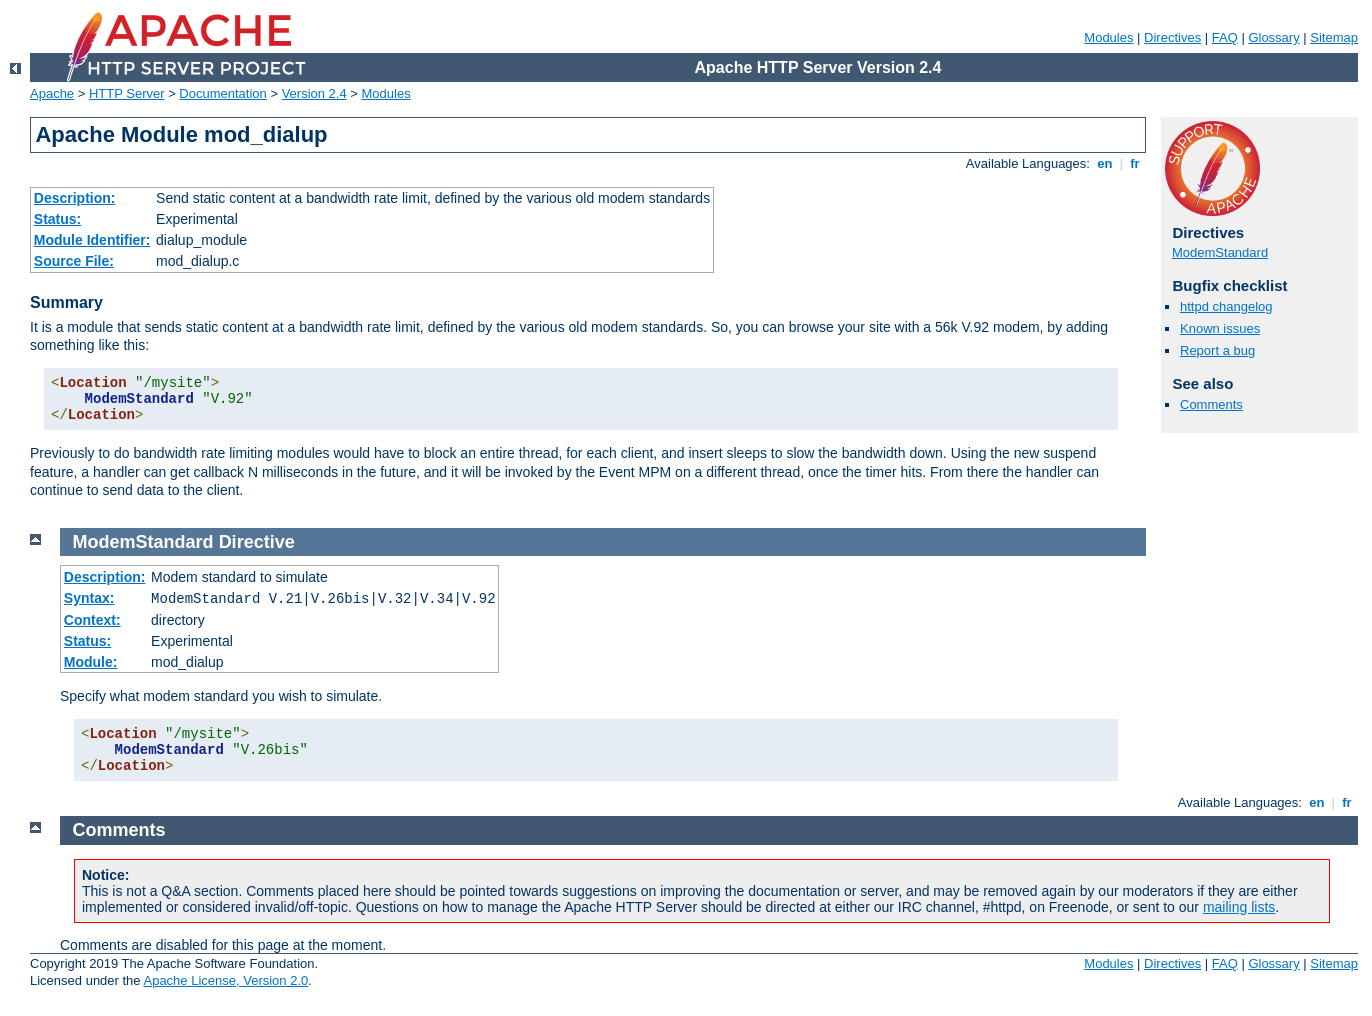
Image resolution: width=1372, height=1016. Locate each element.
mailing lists (1239, 907)
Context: (92, 620)
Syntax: (89, 598)
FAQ (1225, 37)
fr (1135, 163)
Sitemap (1334, 37)
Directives (1172, 37)
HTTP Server (127, 93)
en (1105, 163)
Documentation (222, 93)
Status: (57, 219)
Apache (52, 93)
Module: (91, 662)
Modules (1108, 37)
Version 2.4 (314, 93)
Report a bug (1217, 350)
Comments (1211, 404)
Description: (75, 198)
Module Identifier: (92, 240)
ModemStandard (1220, 252)
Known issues (1220, 328)
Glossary (1273, 37)
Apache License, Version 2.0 (225, 980)
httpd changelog (1226, 306)
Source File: (74, 261)
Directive (257, 542)
